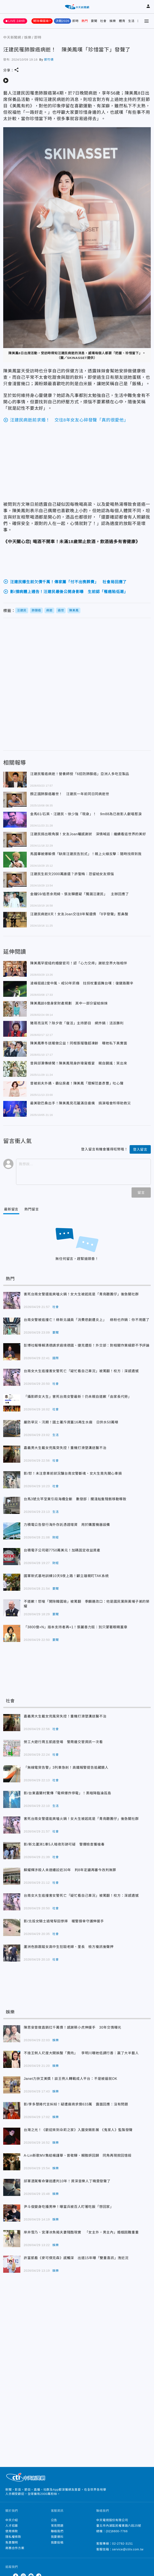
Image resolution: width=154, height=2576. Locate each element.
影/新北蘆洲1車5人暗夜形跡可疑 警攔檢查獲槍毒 (64, 1962)
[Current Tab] (11, 1327)
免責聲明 (11, 2542)
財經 (55, 1654)
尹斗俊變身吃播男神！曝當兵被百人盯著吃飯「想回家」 (69, 2324)
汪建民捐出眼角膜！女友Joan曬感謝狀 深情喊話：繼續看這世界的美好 (88, 951)
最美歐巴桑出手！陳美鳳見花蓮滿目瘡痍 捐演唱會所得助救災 (80, 1220)
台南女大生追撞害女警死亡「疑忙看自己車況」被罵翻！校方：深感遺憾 (81, 1488)
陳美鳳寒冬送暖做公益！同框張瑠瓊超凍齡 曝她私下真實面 (78, 1160)
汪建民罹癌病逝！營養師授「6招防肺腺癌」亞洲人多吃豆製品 (79, 891)
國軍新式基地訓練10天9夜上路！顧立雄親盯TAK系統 (66, 1693)
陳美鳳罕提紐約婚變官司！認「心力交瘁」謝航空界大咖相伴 (78, 1080)
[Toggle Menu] (146, 21)
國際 (55, 1475)
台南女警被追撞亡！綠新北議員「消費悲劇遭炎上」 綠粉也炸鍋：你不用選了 (87, 1437)
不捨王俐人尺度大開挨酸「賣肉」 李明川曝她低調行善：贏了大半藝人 (81, 2170)
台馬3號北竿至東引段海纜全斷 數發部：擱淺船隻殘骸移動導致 (75, 1616)
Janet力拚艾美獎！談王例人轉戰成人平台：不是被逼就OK (70, 2196)
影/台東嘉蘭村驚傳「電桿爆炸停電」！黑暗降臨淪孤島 (67, 1910)
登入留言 (140, 1267)
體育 (122, 21)
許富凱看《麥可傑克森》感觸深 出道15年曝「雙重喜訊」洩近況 (76, 2375)
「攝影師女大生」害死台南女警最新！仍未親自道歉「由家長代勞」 (78, 1514)
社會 (103, 21)
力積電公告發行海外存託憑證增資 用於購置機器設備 (67, 1642)
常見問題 (57, 2525)
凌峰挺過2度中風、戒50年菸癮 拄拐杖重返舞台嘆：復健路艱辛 (81, 1100)
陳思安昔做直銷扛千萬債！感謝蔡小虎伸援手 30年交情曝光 (72, 2145)
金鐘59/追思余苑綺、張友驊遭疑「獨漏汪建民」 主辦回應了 (79, 1011)
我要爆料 (57, 2536)
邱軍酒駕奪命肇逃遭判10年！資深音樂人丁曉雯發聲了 (67, 2298)
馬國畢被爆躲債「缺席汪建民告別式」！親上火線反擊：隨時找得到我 (86, 971)
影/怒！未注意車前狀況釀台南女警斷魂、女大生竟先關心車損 (73, 1591)
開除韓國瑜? (42, 21)
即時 (75, 21)
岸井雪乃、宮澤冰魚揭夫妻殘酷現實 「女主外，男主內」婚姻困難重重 (81, 2349)
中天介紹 (11, 2520)
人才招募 (11, 2525)
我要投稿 (57, 2542)
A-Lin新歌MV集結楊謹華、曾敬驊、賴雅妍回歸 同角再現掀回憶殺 (78, 2273)
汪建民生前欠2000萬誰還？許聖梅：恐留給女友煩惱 (72, 991)
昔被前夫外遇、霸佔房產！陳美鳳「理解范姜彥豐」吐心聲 (77, 1201)
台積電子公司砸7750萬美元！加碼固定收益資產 (62, 1667)
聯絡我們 (57, 2531)
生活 (131, 21)
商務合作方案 (14, 2548)
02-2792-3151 (122, 2543)
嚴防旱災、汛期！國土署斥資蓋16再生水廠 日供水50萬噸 (71, 1539)
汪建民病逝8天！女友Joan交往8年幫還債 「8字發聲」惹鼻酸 (79, 1031)
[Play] (5, 80)
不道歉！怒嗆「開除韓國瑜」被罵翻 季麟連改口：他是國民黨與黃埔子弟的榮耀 (87, 1721)
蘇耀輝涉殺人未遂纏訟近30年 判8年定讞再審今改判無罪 (70, 1987)
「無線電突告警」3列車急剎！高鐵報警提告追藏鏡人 (66, 1885)
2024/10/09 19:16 (25, 59)
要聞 (94, 21)
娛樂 (113, 21)
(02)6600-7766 (117, 2531)
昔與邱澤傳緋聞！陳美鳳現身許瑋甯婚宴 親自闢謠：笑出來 (78, 1180)
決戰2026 (62, 21)
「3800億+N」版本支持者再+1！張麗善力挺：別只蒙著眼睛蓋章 (75, 1744)
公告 (54, 2520)
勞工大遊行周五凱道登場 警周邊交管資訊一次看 (63, 1859)
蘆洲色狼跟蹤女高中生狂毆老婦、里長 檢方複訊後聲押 (69, 2064)
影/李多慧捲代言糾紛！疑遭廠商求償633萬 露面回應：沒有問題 (76, 2221)
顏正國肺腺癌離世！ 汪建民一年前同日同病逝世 (69, 911)
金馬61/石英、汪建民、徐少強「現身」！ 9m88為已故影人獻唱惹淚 (86, 931)
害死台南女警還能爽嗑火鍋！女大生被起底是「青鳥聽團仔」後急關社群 (81, 1411)
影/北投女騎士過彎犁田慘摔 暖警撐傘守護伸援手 (64, 2038)
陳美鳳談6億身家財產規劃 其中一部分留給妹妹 (69, 1121)
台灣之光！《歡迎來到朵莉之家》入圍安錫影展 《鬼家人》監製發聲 (78, 2247)
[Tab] (32, 1327)
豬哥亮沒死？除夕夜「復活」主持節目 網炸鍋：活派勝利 (77, 1140)
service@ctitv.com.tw (128, 2549)
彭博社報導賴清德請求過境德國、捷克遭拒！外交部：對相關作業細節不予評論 (87, 1463)
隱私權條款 (13, 2536)
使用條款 (11, 2531)
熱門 (84, 21)
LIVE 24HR (16, 21)
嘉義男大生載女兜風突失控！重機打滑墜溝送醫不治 (65, 1565)
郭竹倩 (48, 59)
